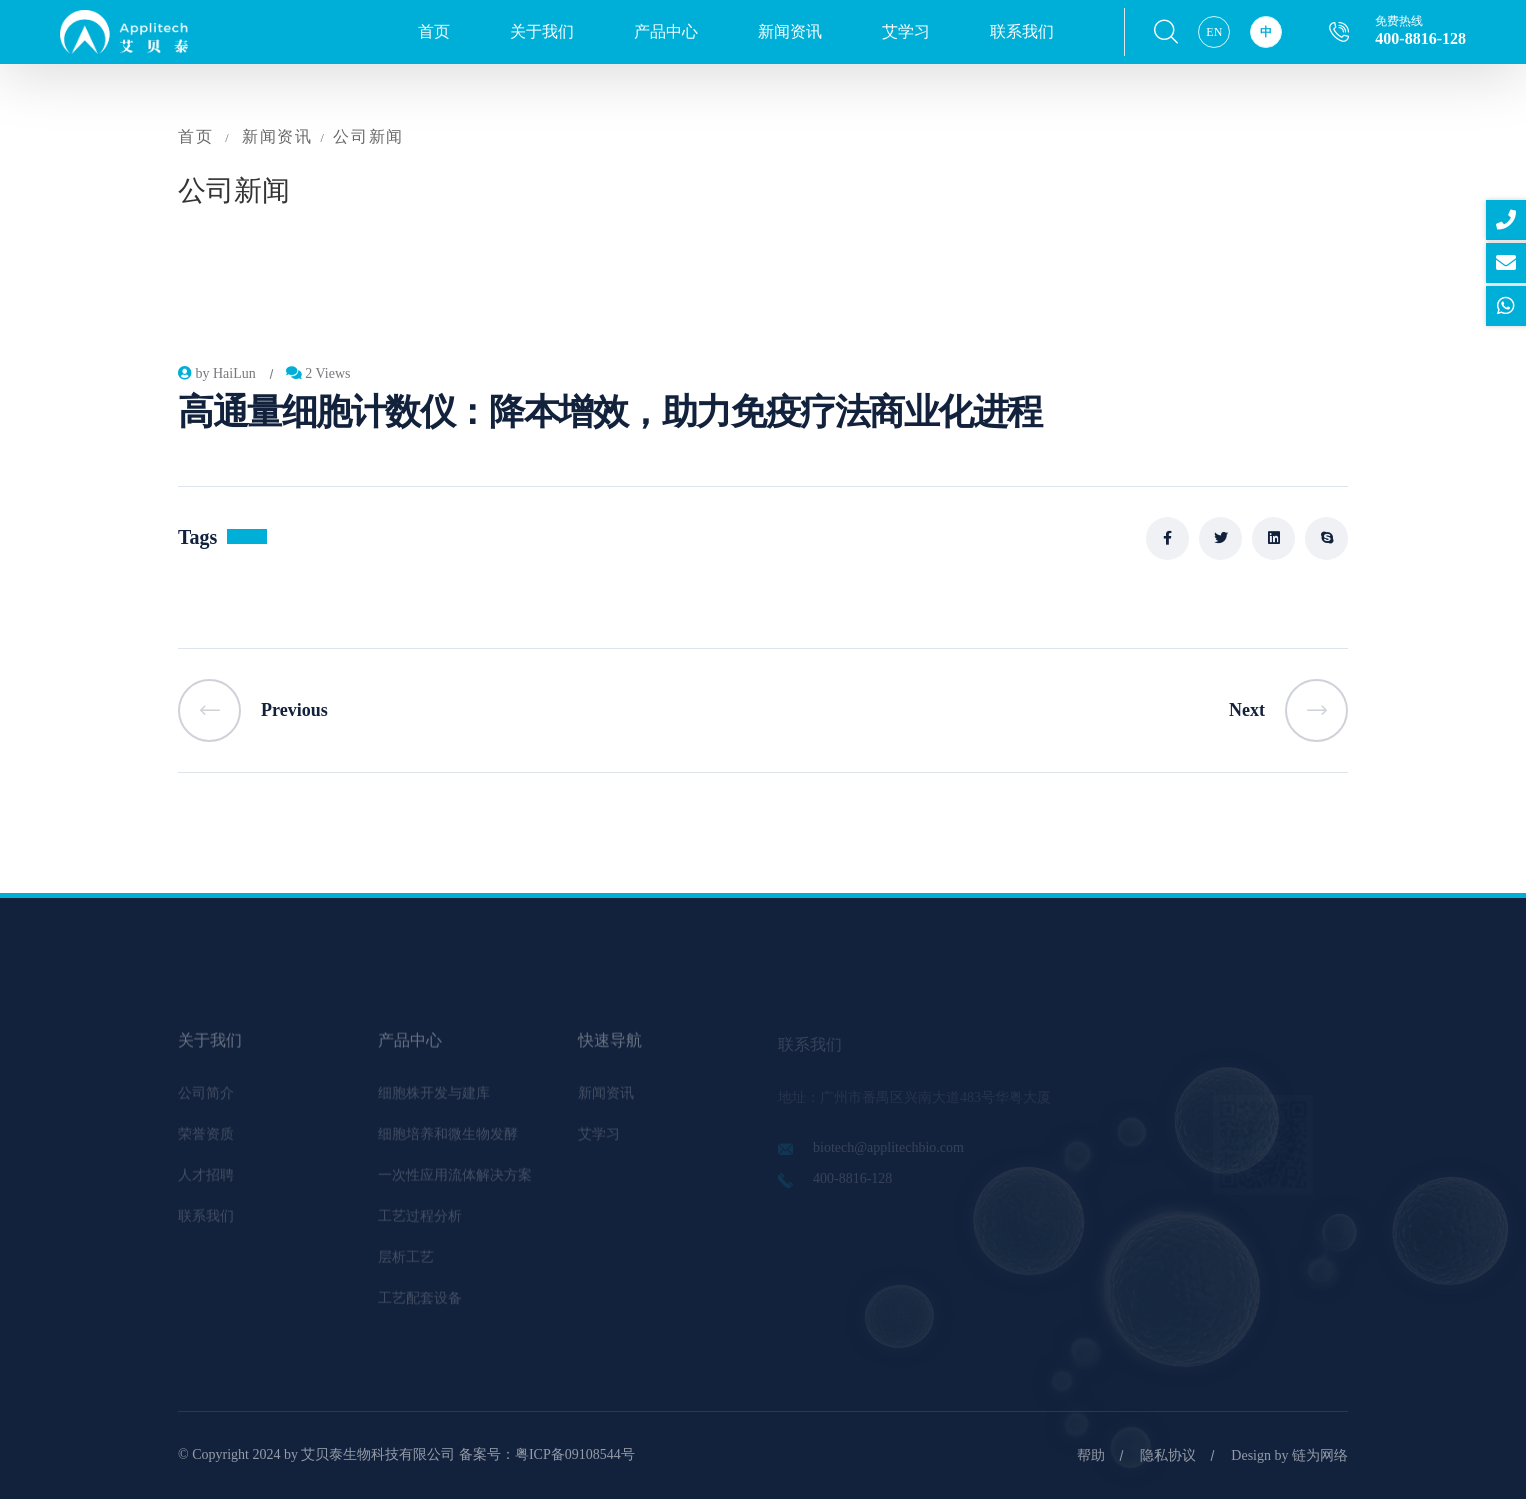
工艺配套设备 (420, 1304)
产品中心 (666, 31)
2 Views (318, 373)
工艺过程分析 (420, 1222)
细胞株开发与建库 (434, 1099)
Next (1288, 710)
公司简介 (206, 1099)
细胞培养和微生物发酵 (448, 1140)
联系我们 (1022, 31)
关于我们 (542, 31)
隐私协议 (1168, 1455)
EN (1214, 32)
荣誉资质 (206, 1140)
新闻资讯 (790, 31)
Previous (253, 710)
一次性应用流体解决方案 (455, 1181)
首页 (434, 31)
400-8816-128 (1420, 38)
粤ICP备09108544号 (575, 1454)
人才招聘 (206, 1181)
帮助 (1091, 1455)
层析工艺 (406, 1263)
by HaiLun (217, 373)
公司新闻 (368, 136)
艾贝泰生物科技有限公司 (378, 1454)
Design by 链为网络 (1289, 1455)
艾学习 (906, 31)
